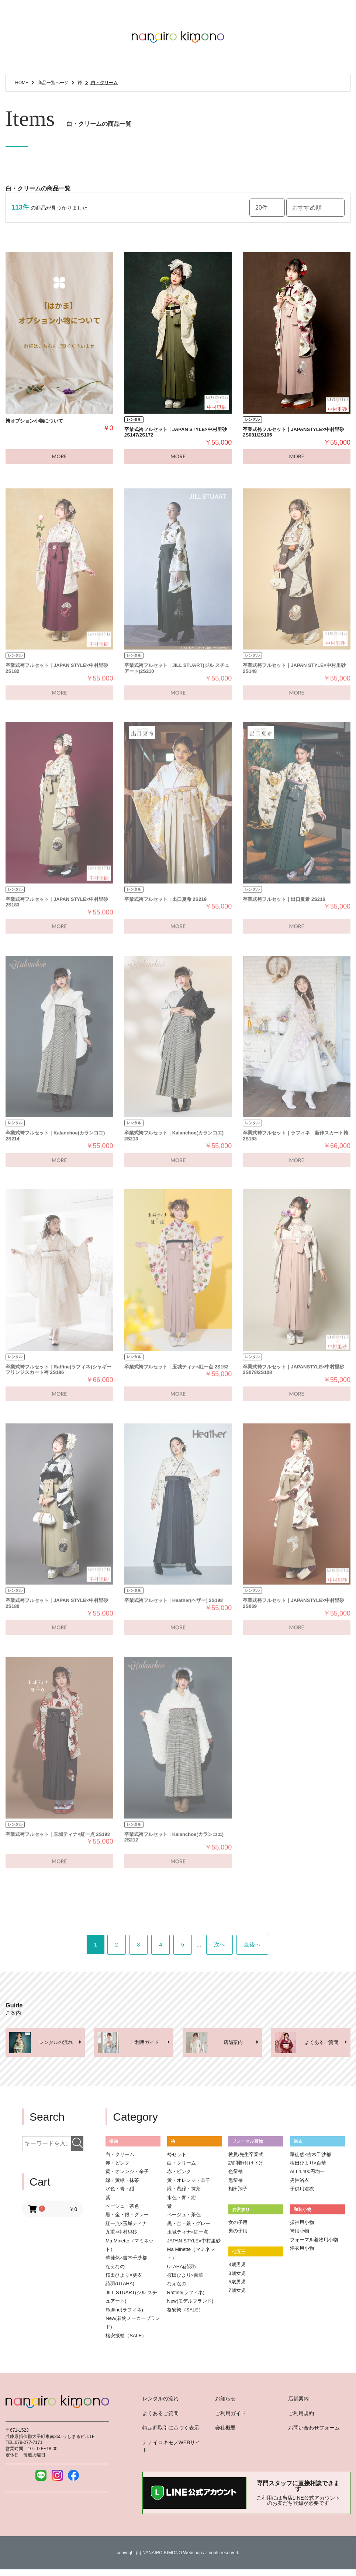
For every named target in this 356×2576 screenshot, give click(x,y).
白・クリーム (120, 2157)
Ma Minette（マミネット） (129, 2248)
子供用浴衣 (302, 2191)
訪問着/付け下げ (245, 2165)
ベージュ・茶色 (122, 2208)
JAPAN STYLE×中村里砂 (194, 2243)
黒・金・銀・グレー (127, 2217)
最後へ (265, 1945)
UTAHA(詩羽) (181, 2269)
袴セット (176, 2157)
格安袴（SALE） (185, 2312)
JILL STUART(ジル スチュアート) (131, 2299)
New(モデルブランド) (190, 2303)
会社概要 (225, 2431)
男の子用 (238, 2234)
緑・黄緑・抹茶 (122, 2183)
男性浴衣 (299, 2183)
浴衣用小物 (302, 2250)
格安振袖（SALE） (126, 2338)
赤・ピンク (117, 2165)
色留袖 (235, 2174)
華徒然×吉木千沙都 (126, 2260)
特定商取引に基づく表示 (170, 2431)
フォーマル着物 (247, 2143)
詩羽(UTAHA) (120, 2286)
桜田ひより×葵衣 (124, 2277)
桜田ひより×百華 (185, 2277)
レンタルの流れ (160, 2401)
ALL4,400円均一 (307, 2174)
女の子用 (238, 2225)
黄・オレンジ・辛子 (127, 2174)
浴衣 (298, 2143)
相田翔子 (238, 2191)
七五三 (238, 2254)
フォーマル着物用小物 (314, 2242)
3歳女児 (236, 2276)
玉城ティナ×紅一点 (187, 2234)
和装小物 (302, 2212)
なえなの (115, 2269)
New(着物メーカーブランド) (133, 2325)
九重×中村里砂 (121, 2234)
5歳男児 (236, 2284)
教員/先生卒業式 (245, 2157)
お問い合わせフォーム (314, 2431)
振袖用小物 (302, 2225)
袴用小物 (299, 2234)
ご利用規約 (301, 2416)
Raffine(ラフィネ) (124, 2312)
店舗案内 (298, 2401)
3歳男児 (236, 2267)
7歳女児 (236, 2293)
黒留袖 (235, 2183)
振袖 (113, 2143)
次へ (227, 1945)
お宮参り (241, 2212)
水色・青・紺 (120, 2191)
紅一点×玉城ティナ (126, 2226)
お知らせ (225, 2401)
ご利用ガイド (230, 2416)
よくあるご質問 (160, 2416)
